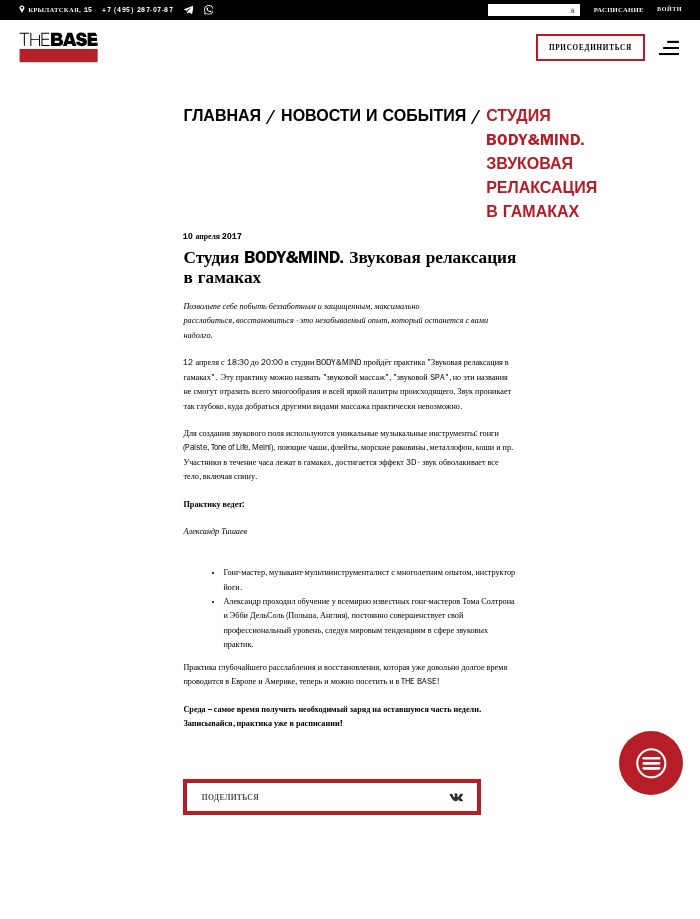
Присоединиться (590, 48)
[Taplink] (651, 763)
